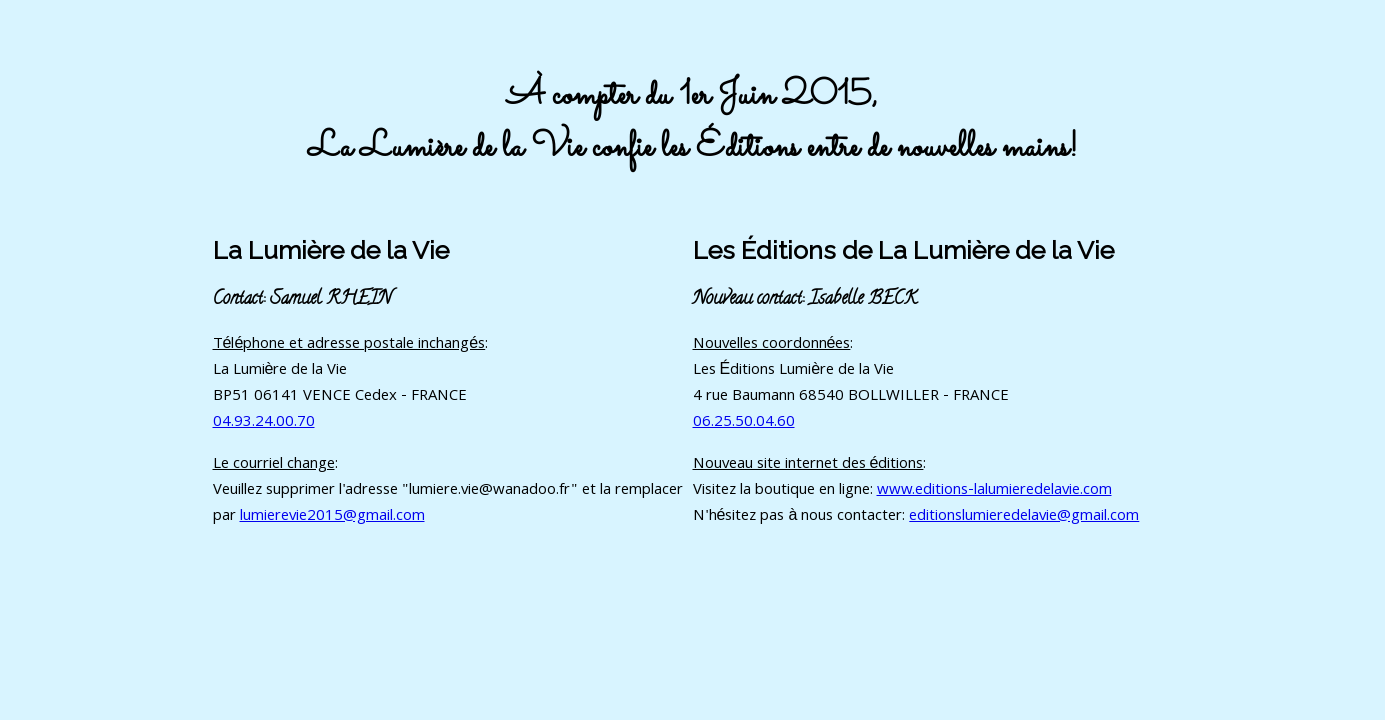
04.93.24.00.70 (264, 423)
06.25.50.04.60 (744, 423)
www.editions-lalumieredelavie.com (994, 491)
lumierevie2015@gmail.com (332, 517)
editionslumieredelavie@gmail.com (1024, 517)
